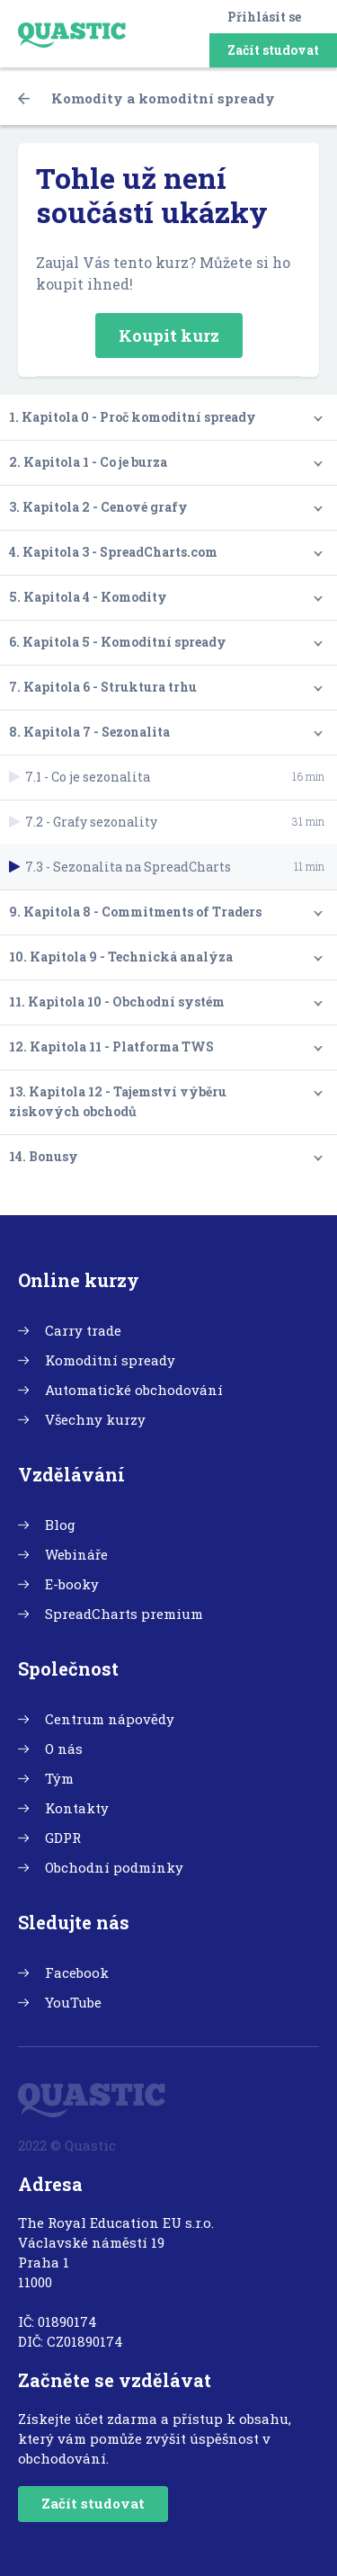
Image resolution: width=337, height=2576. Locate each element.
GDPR (63, 1838)
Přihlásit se (264, 16)
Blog (60, 1525)
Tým (59, 1778)
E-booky (72, 1584)
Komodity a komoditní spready (146, 98)
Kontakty (77, 1808)
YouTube (73, 2002)
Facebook (77, 1972)
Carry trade (83, 1330)
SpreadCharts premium (124, 1614)
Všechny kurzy (95, 1419)
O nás (64, 1749)
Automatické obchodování (134, 1390)
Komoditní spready (110, 1360)
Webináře (76, 1554)
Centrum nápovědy (109, 1719)
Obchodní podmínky (114, 1867)
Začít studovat (273, 49)
